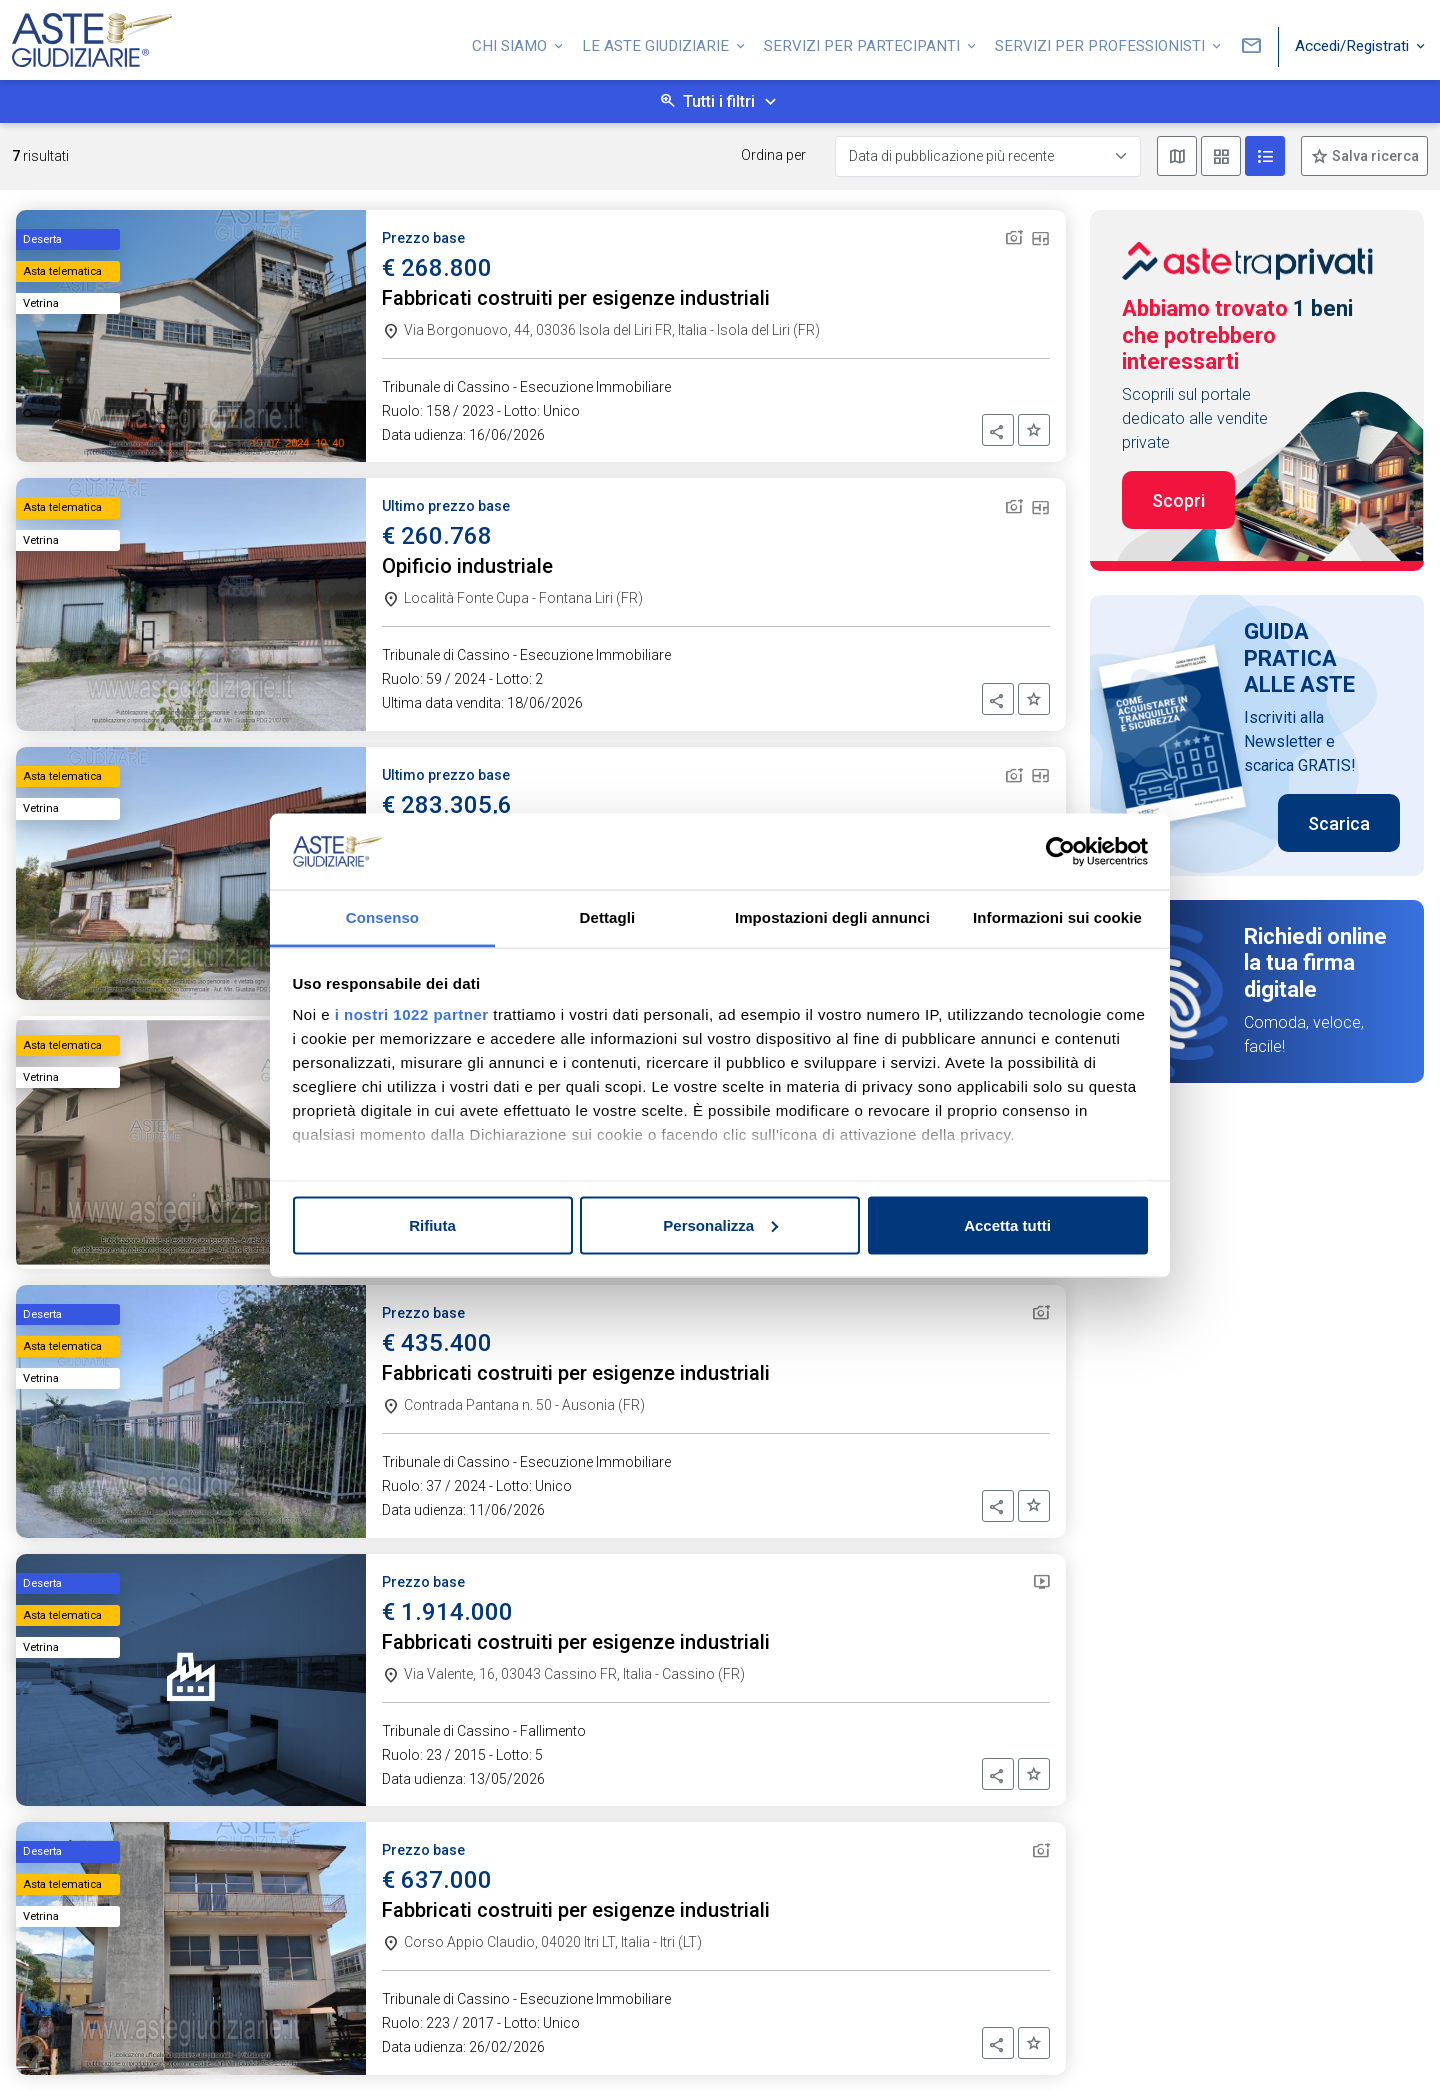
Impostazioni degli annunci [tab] (832, 917)
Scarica (1339, 823)
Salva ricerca (1374, 156)
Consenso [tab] (382, 917)
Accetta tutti (1007, 1224)
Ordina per (773, 155)
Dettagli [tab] (608, 917)
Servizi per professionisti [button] (1102, 43)
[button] (998, 430)
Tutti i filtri (719, 101)
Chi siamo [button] (511, 43)
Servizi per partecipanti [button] (864, 43)
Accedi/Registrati (1354, 43)
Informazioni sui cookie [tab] (1057, 917)
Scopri (1178, 500)
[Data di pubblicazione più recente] (988, 156)
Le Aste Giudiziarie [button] (657, 43)
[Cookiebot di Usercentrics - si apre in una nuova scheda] (1060, 852)
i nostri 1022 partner (412, 1014)
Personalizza (720, 1224)
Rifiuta (432, 1224)
